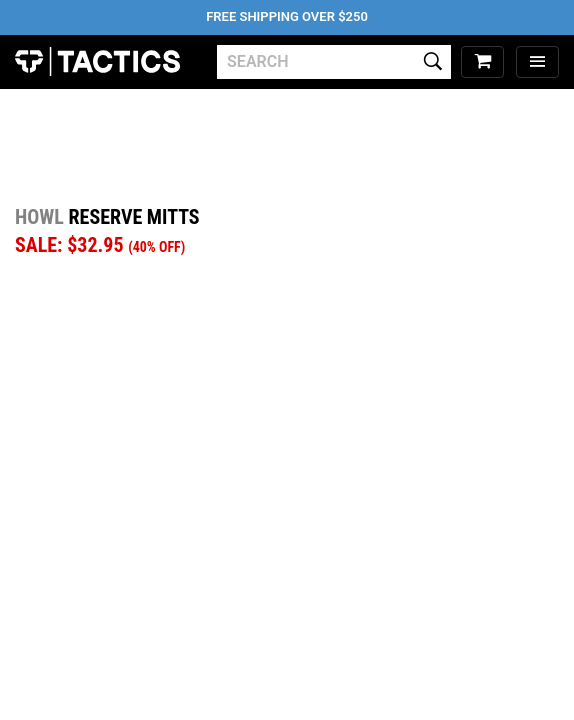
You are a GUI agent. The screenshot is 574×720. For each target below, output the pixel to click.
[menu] (537, 62)
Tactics (97, 62)
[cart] (482, 62)
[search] (334, 62)
